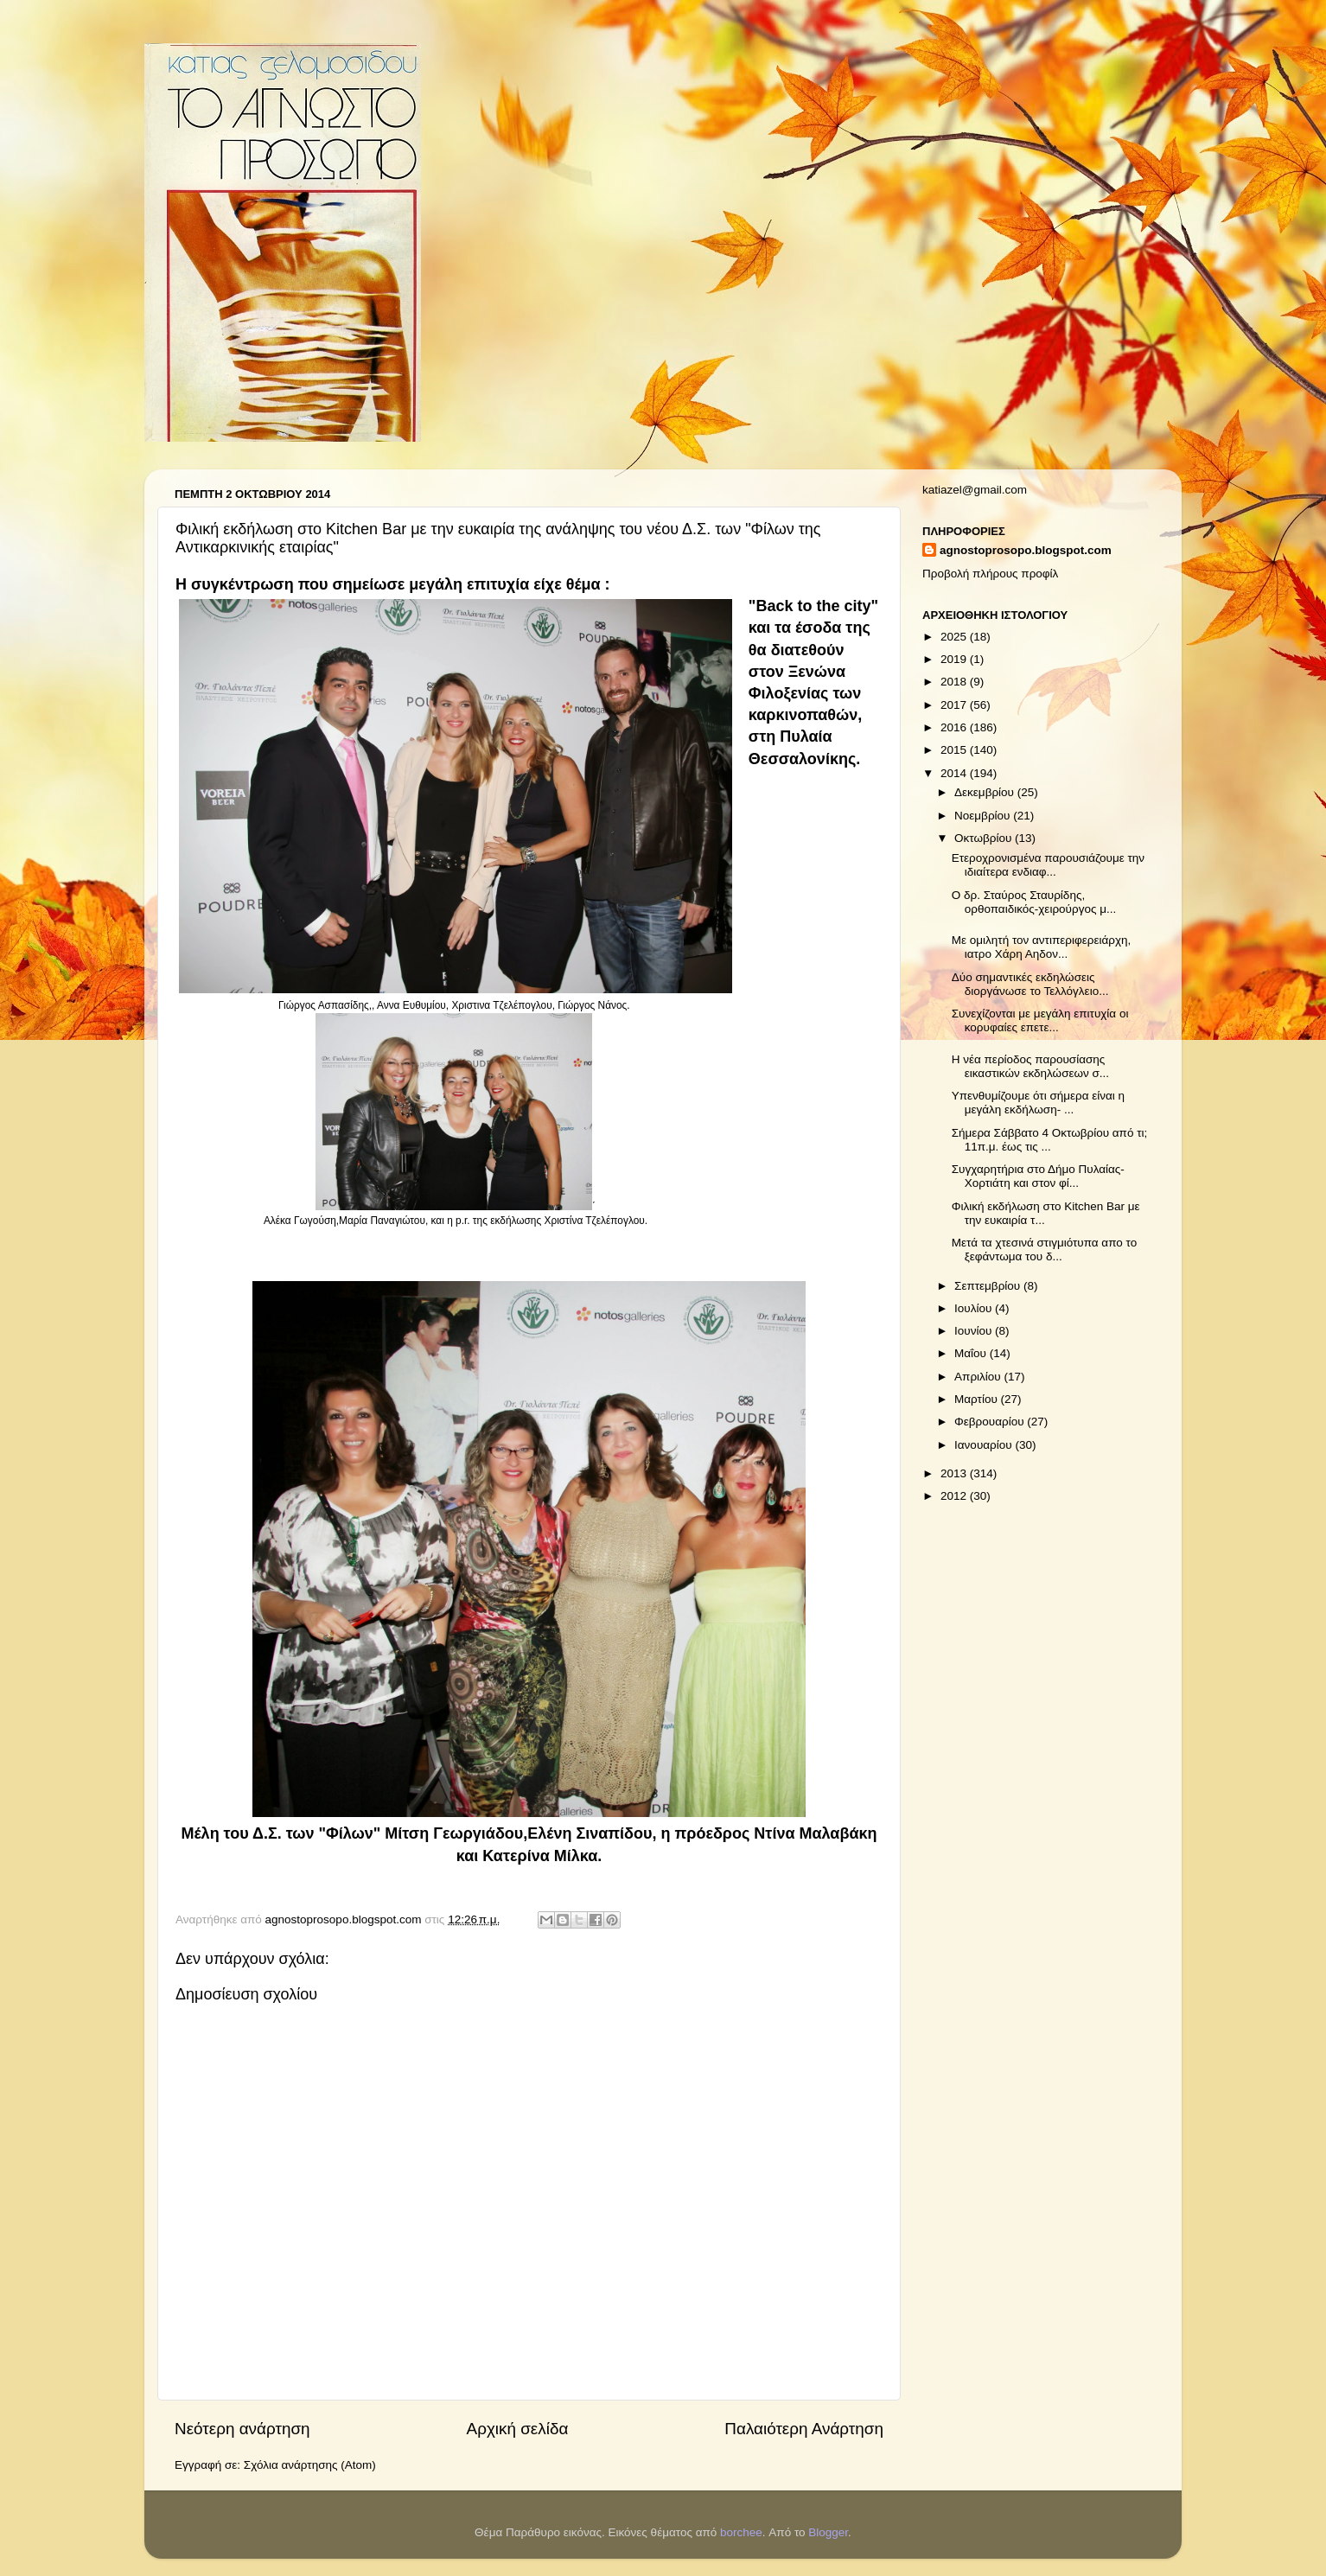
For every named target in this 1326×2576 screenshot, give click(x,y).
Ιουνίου (974, 1330)
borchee (741, 2532)
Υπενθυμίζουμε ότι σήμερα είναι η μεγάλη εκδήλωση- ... (1038, 1102)
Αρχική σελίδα (518, 2429)
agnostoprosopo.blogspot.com (1026, 550)
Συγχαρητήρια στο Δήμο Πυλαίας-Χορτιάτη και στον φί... (1038, 1176)
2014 (955, 773)
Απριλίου (979, 1376)
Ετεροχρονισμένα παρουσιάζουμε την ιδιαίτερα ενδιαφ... (1048, 864)
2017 (955, 704)
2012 (955, 1495)
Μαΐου (972, 1353)
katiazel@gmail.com (974, 489)
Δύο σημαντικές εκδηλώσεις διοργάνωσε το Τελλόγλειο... (1030, 984)
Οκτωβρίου (984, 838)
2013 (955, 1473)
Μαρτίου (977, 1399)
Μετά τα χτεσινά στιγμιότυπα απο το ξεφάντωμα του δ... (1044, 1249)
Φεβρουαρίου (990, 1421)
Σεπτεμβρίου (988, 1285)
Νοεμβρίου (983, 815)
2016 (955, 727)
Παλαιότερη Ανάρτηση (803, 2429)
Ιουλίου (974, 1308)
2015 (955, 749)
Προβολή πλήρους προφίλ (990, 573)
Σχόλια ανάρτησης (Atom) (310, 2464)
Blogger (828, 2532)
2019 (955, 659)
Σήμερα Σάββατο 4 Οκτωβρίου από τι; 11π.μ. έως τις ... (1050, 1139)
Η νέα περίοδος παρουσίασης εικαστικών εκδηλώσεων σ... (1030, 1066)
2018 (955, 681)
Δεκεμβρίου (985, 792)
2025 (955, 636)
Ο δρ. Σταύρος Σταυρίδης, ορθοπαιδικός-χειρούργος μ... (1034, 902)
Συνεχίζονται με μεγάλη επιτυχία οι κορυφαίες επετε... (1040, 1020)
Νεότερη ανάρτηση (242, 2429)
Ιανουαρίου (984, 1444)
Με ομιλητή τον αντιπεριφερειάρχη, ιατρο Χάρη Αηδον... (1042, 947)
